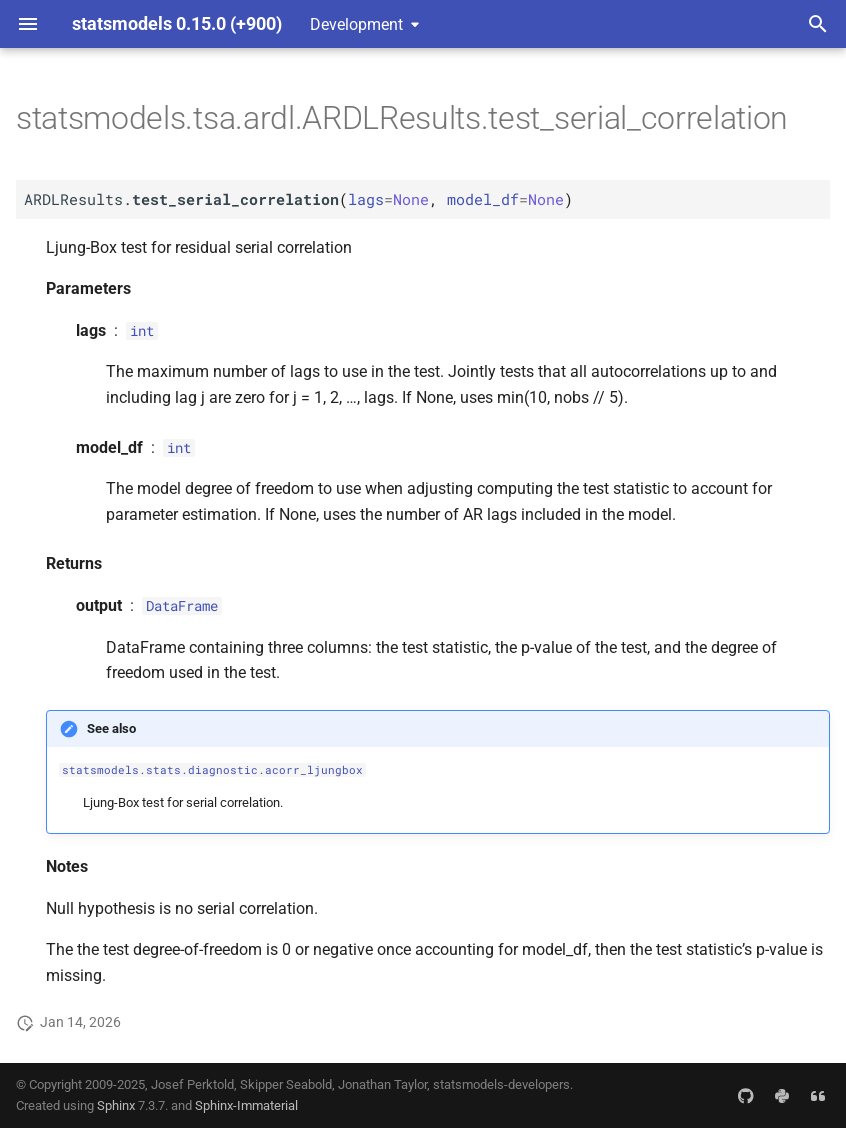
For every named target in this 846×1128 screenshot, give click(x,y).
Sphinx (116, 1105)
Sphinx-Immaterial (246, 1105)
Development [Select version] (356, 24)
